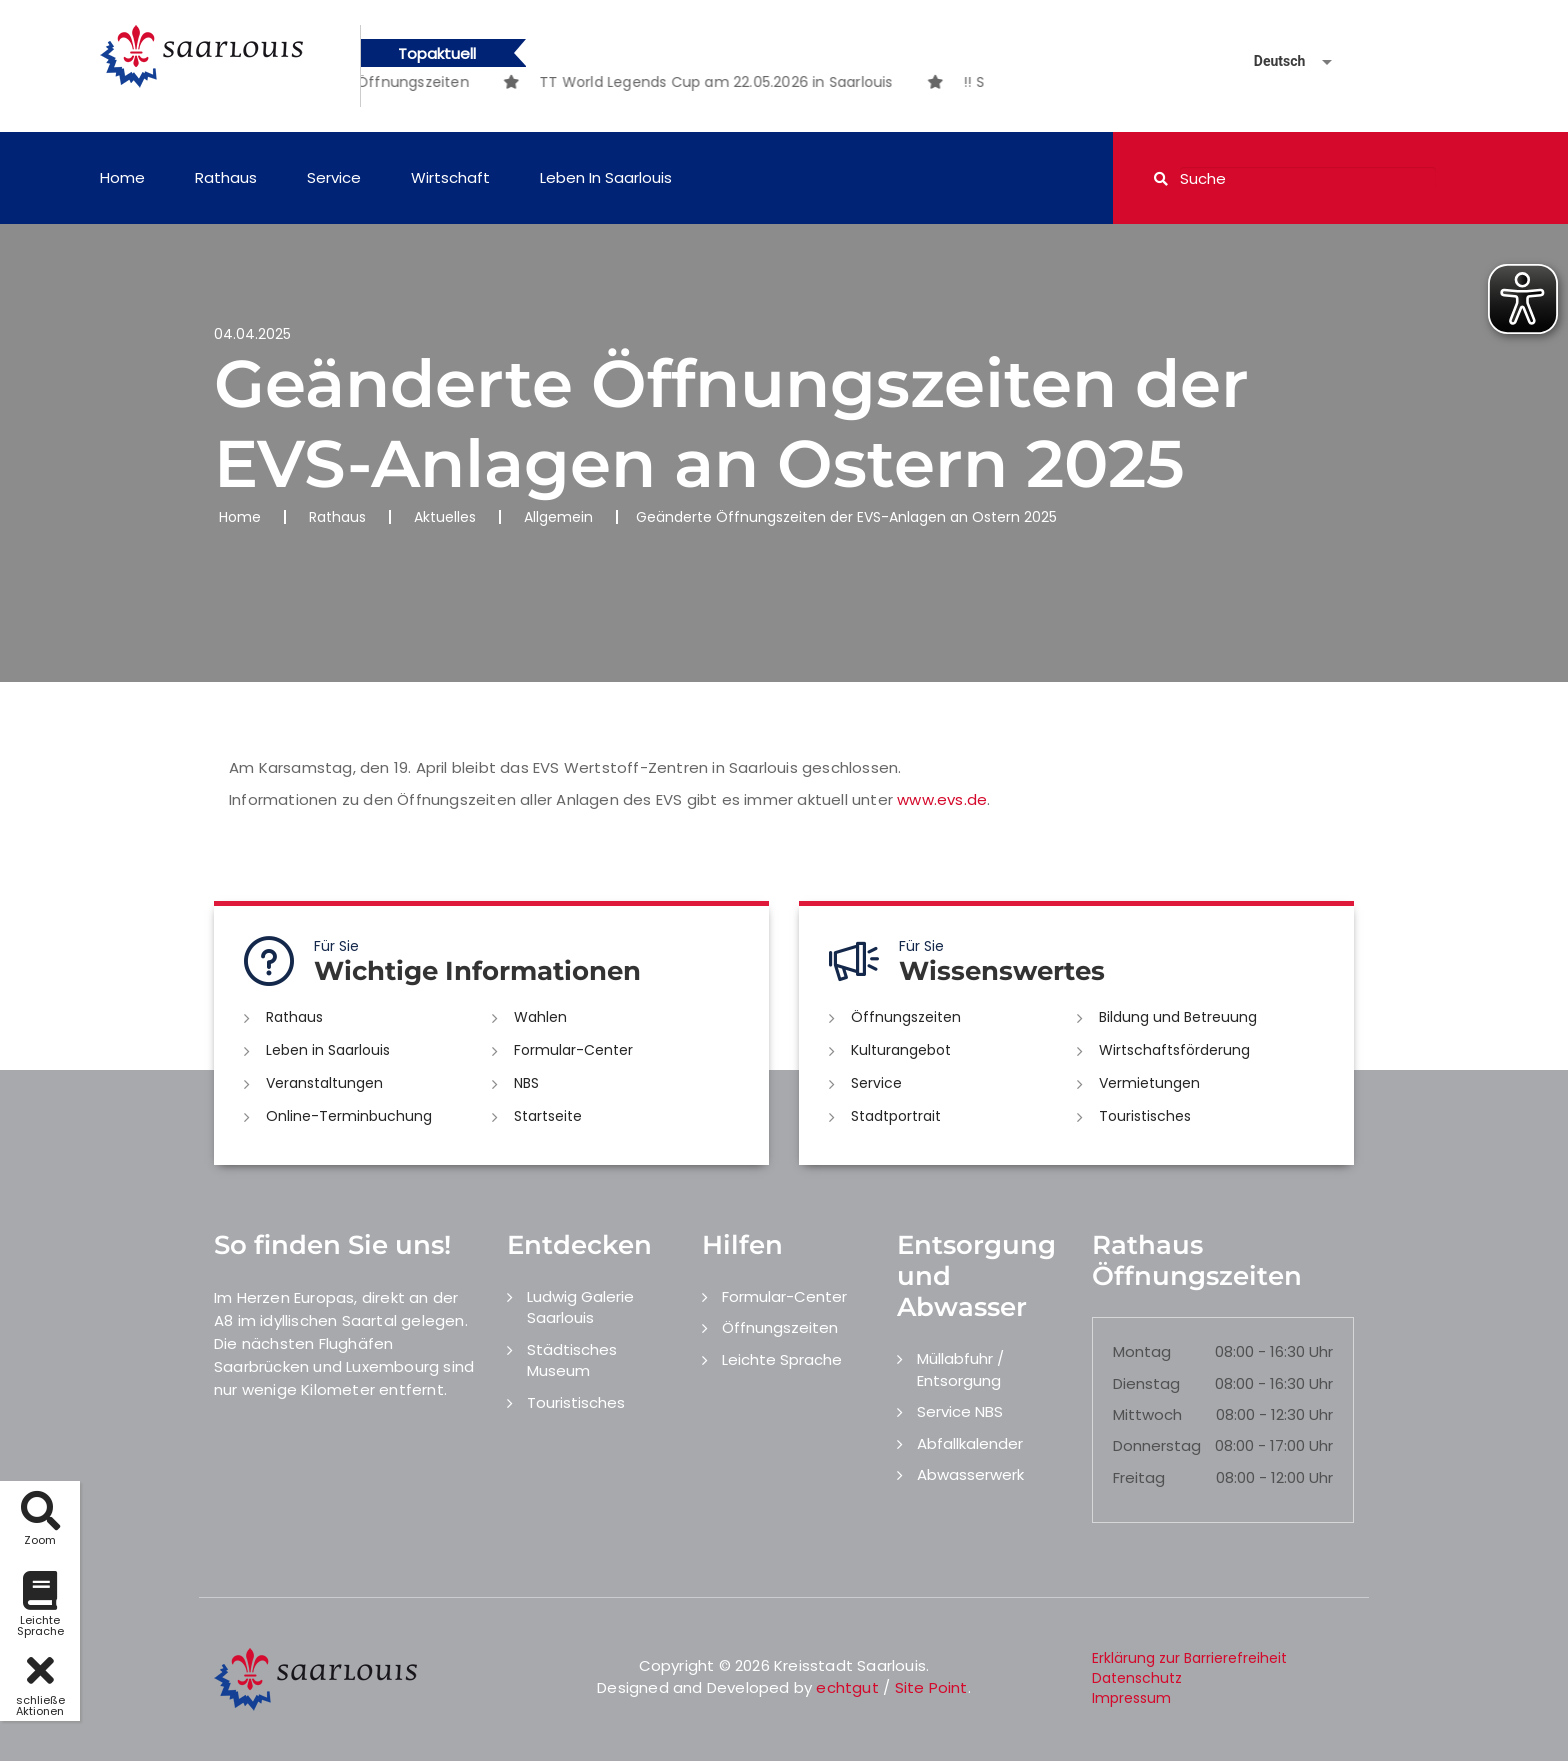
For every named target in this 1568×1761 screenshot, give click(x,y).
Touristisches (1145, 1116)
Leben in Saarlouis (606, 177)
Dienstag (1146, 1383)
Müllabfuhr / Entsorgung (960, 1369)
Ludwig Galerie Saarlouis (580, 1307)
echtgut (847, 1687)
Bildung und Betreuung (1178, 1017)
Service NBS (960, 1411)
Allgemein (558, 517)
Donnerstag (1157, 1445)
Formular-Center (573, 1050)
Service (334, 177)
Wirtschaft (450, 177)
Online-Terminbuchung (349, 1116)
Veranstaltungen (324, 1083)
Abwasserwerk (970, 1474)
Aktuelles (445, 517)
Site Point (931, 1687)
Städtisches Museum (572, 1360)
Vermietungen (1149, 1083)
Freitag (1139, 1477)
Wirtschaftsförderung (1174, 1050)
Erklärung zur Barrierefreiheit (1189, 1658)
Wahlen (540, 1017)
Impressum (1131, 1698)
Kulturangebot (901, 1050)
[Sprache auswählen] (1269, 61)
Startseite (548, 1116)
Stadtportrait (896, 1116)
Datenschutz (1137, 1678)
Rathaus (226, 177)
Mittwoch (1147, 1414)
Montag (1142, 1351)
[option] (751, 82)
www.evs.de (942, 799)
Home (122, 177)
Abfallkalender (970, 1443)
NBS (526, 1083)
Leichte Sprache (782, 1359)
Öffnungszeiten (906, 1017)
